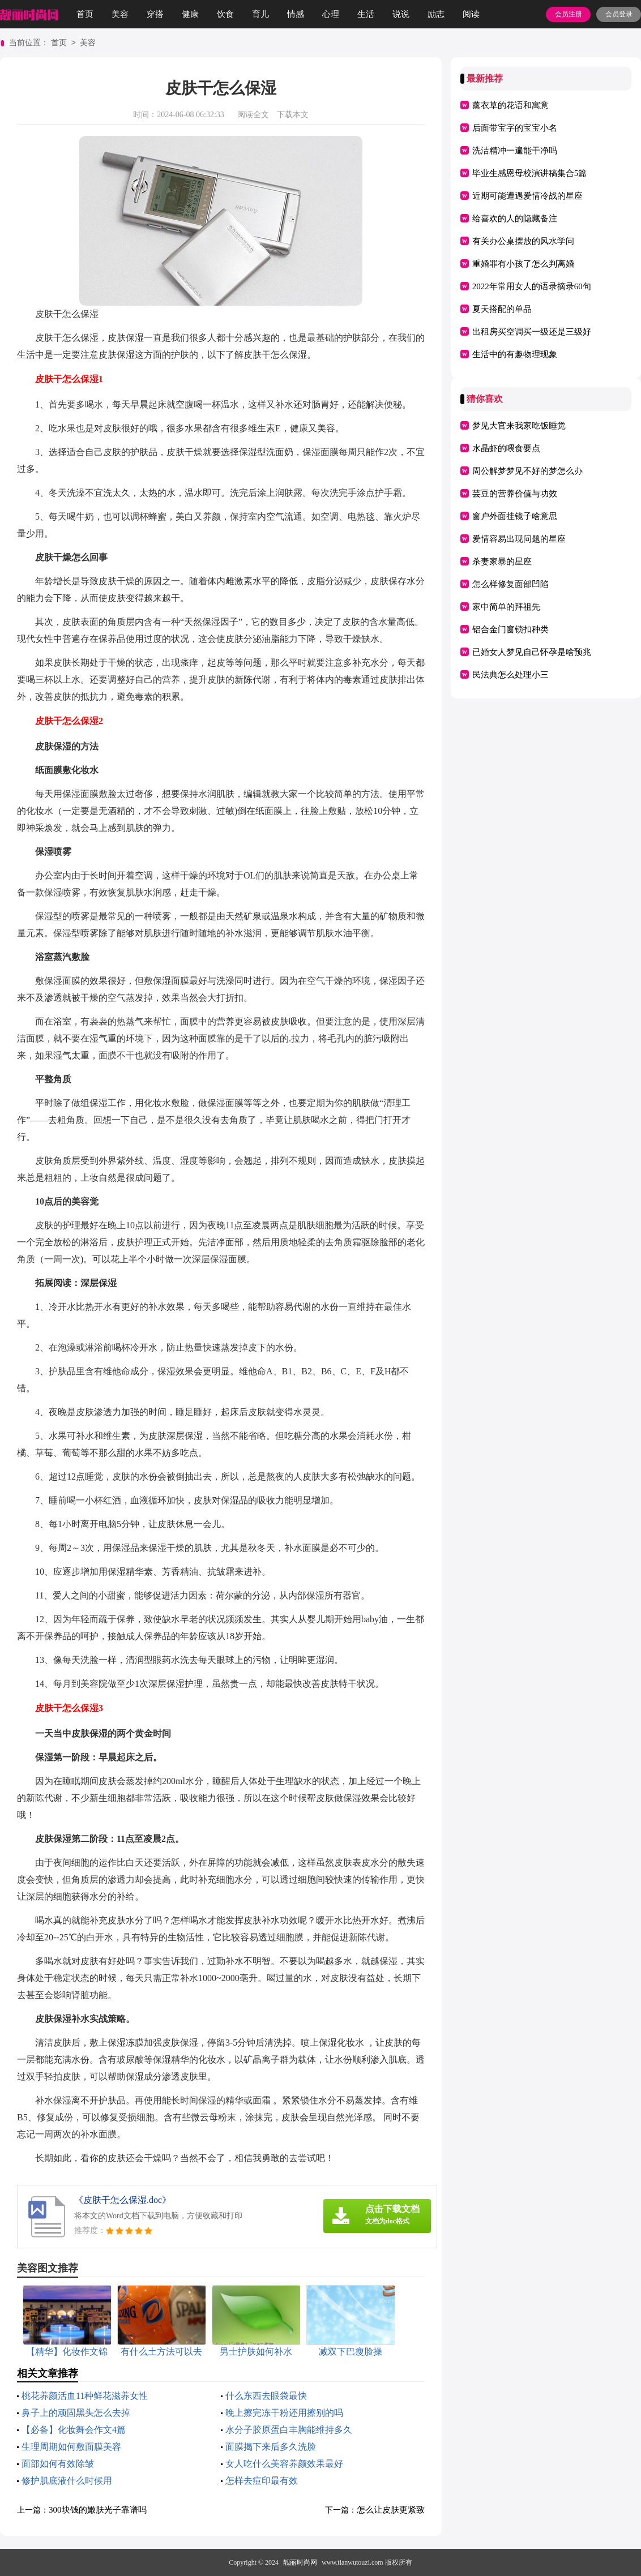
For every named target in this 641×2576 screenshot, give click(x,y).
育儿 (260, 14)
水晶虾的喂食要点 (506, 448)
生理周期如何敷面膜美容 (71, 2446)
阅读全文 (253, 114)
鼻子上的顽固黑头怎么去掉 (76, 2413)
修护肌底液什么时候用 (67, 2480)
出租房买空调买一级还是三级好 (531, 331)
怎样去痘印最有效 (261, 2480)
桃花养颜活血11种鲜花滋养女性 (85, 2396)
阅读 (471, 14)
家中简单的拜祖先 (506, 606)
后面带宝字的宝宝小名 (514, 127)
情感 (295, 14)
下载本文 (293, 114)
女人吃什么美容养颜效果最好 (284, 2463)
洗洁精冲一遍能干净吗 (514, 150)
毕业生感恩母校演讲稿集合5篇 (529, 173)
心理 (330, 14)
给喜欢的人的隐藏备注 (514, 218)
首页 (84, 14)
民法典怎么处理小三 (510, 674)
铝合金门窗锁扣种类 (510, 629)
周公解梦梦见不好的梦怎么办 (527, 470)
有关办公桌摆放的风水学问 (523, 241)
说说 (400, 14)
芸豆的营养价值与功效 (514, 493)
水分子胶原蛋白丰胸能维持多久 (288, 2429)
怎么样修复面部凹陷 (510, 584)
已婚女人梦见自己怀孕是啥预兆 (531, 652)
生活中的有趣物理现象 (514, 354)
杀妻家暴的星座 (502, 561)
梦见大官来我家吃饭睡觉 (519, 425)
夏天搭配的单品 (502, 309)
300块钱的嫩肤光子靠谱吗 (98, 2509)
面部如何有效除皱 (58, 2463)
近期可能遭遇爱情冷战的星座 (527, 195)
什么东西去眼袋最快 (266, 2396)
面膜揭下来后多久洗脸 (270, 2446)
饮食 (225, 14)
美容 (120, 14)
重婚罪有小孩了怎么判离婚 (523, 263)
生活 (365, 14)
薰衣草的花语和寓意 (510, 105)
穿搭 (155, 14)
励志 (436, 14)
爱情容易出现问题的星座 (519, 538)
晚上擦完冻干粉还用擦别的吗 (284, 2413)
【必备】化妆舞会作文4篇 (74, 2429)
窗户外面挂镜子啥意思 (514, 516)
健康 (190, 14)
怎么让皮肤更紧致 (391, 2509)
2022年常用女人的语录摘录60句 (531, 286)
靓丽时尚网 (300, 2562)
